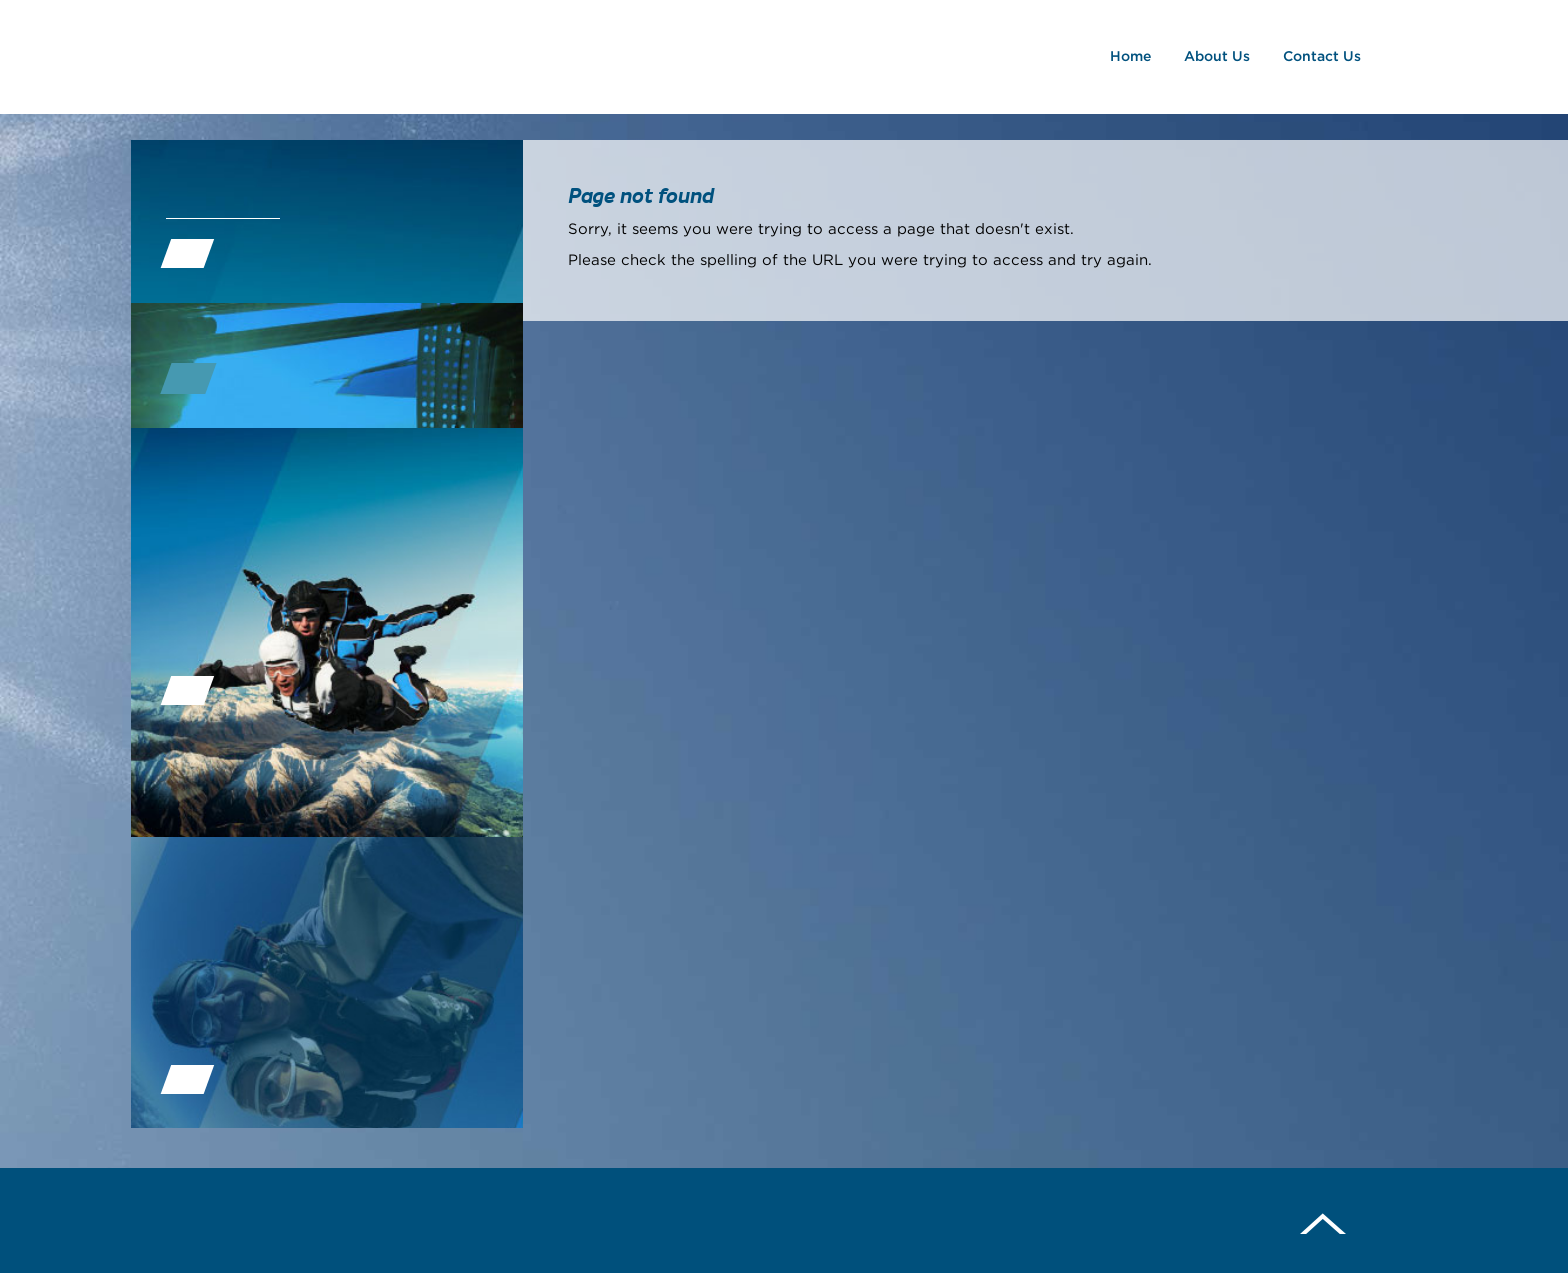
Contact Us (1326, 57)
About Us (1221, 57)
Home (1134, 57)
